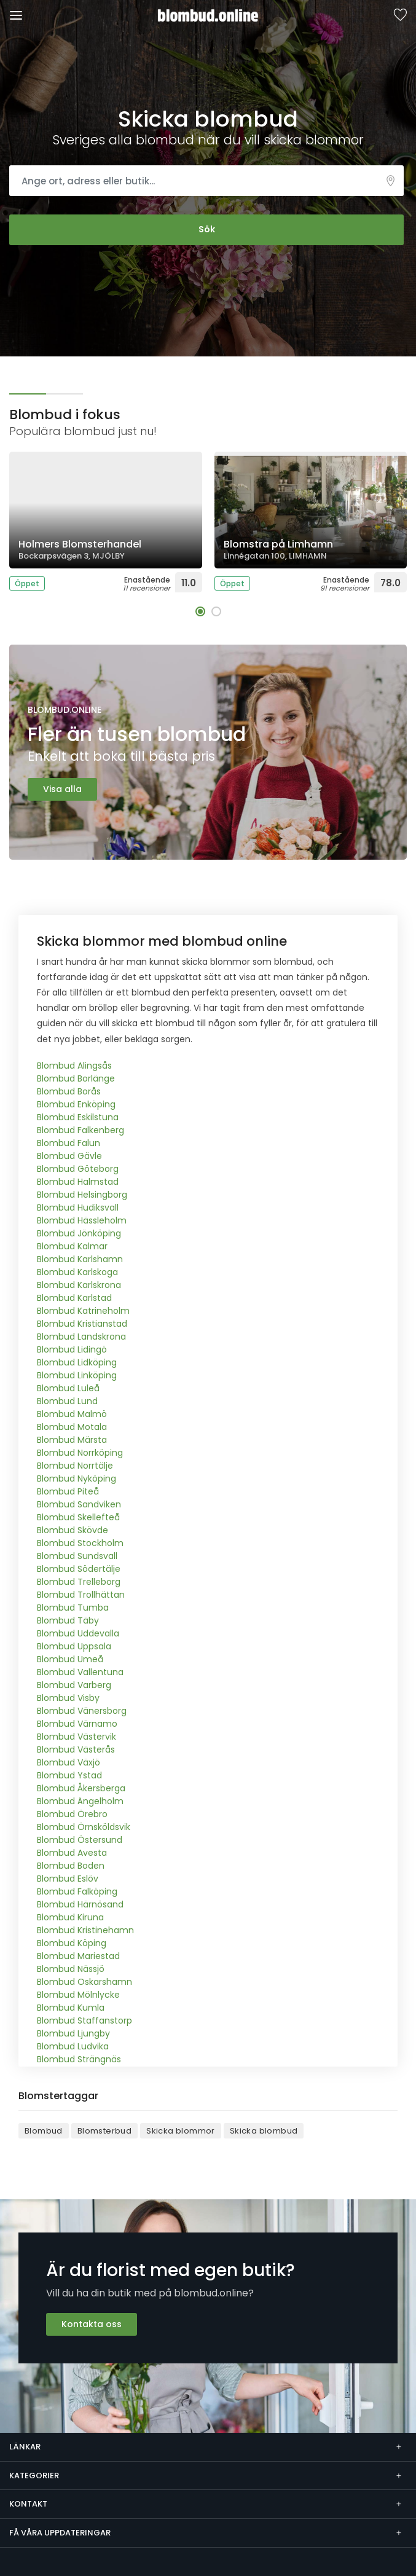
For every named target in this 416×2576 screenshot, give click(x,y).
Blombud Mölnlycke (78, 1995)
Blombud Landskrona (81, 1336)
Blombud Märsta (72, 1440)
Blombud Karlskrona (79, 1285)
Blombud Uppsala (74, 1646)
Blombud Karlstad (74, 1298)
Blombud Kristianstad (82, 1323)
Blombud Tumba (73, 1607)
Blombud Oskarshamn (84, 1982)
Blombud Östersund (79, 1840)
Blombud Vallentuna (80, 1672)
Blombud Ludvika (73, 2046)
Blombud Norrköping (80, 1453)
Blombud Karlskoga (77, 1272)
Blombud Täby (68, 1620)
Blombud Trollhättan (81, 1594)
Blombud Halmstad (78, 1182)
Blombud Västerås (76, 1749)
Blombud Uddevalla (78, 1633)
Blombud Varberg (74, 1685)
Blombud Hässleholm (82, 1220)
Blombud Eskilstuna (78, 1117)
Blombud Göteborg (78, 1169)
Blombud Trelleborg (78, 1582)
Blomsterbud (104, 2131)
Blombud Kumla (70, 2007)
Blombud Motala (72, 1427)
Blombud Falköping (77, 1891)
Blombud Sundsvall (77, 1556)
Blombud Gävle (69, 1156)
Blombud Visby (68, 1698)
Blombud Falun (68, 1143)
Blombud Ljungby (73, 2033)
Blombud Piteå (68, 1491)
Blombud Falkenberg (80, 1130)
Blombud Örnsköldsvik (83, 1827)
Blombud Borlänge (76, 1078)
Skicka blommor (180, 2131)
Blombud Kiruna (70, 1917)
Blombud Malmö (72, 1414)
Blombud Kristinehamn (85, 1930)
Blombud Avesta (72, 1853)
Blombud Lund (67, 1401)
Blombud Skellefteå (78, 1517)
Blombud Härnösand (80, 1904)
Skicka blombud (264, 2131)
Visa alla (62, 789)
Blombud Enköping (76, 1104)
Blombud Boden (70, 1865)
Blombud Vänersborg (82, 1711)
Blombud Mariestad (78, 1956)
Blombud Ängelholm (80, 1801)
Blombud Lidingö (72, 1349)
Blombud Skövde (72, 1530)
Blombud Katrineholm (83, 1311)
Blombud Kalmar (72, 1246)
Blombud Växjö (68, 1762)
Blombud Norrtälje (75, 1465)
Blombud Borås (69, 1091)
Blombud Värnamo (77, 1724)
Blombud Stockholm (80, 1543)
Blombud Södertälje (78, 1569)
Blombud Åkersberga (81, 1788)
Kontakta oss (91, 2324)
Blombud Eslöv (67, 1878)
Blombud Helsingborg (82, 1194)
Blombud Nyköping (76, 1478)
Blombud (44, 2131)
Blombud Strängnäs (79, 2059)
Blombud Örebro (72, 1814)
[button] (200, 611)
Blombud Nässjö (70, 1969)
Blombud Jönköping (79, 1233)
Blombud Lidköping (77, 1362)
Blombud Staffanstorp (84, 2020)
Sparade (400, 16)
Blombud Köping (71, 1943)
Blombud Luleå (68, 1388)
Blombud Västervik (76, 1736)
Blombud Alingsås (74, 1065)
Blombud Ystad (69, 1775)
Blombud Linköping (77, 1375)
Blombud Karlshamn (80, 1259)
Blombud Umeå (70, 1659)
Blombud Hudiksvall (78, 1207)
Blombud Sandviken (79, 1504)
